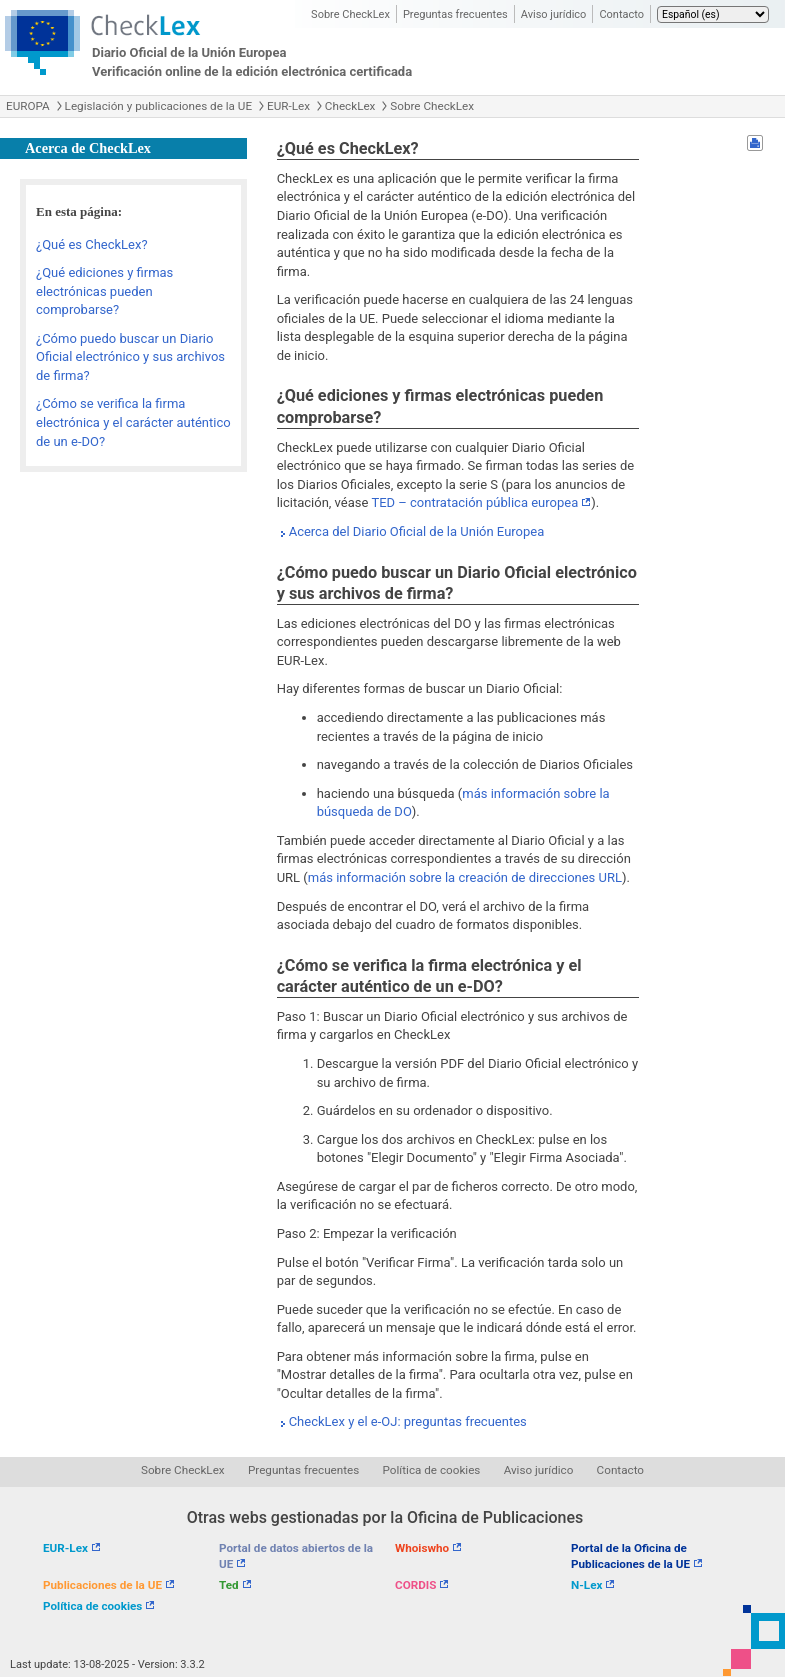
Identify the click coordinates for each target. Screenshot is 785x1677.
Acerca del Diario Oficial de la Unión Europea (417, 531)
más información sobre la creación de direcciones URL (465, 877)
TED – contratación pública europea (474, 502)
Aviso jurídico (554, 14)
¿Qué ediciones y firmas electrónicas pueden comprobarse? (104, 291)
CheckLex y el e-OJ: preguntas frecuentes (408, 1421)
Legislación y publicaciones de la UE (158, 106)
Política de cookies (432, 1470)
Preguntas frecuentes (455, 14)
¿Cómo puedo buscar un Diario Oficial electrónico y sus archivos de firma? (130, 357)
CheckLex (350, 106)
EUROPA (28, 106)
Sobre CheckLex (350, 14)
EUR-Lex (288, 106)
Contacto (621, 14)
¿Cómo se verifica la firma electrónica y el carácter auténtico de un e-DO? (133, 422)
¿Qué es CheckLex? (92, 244)
